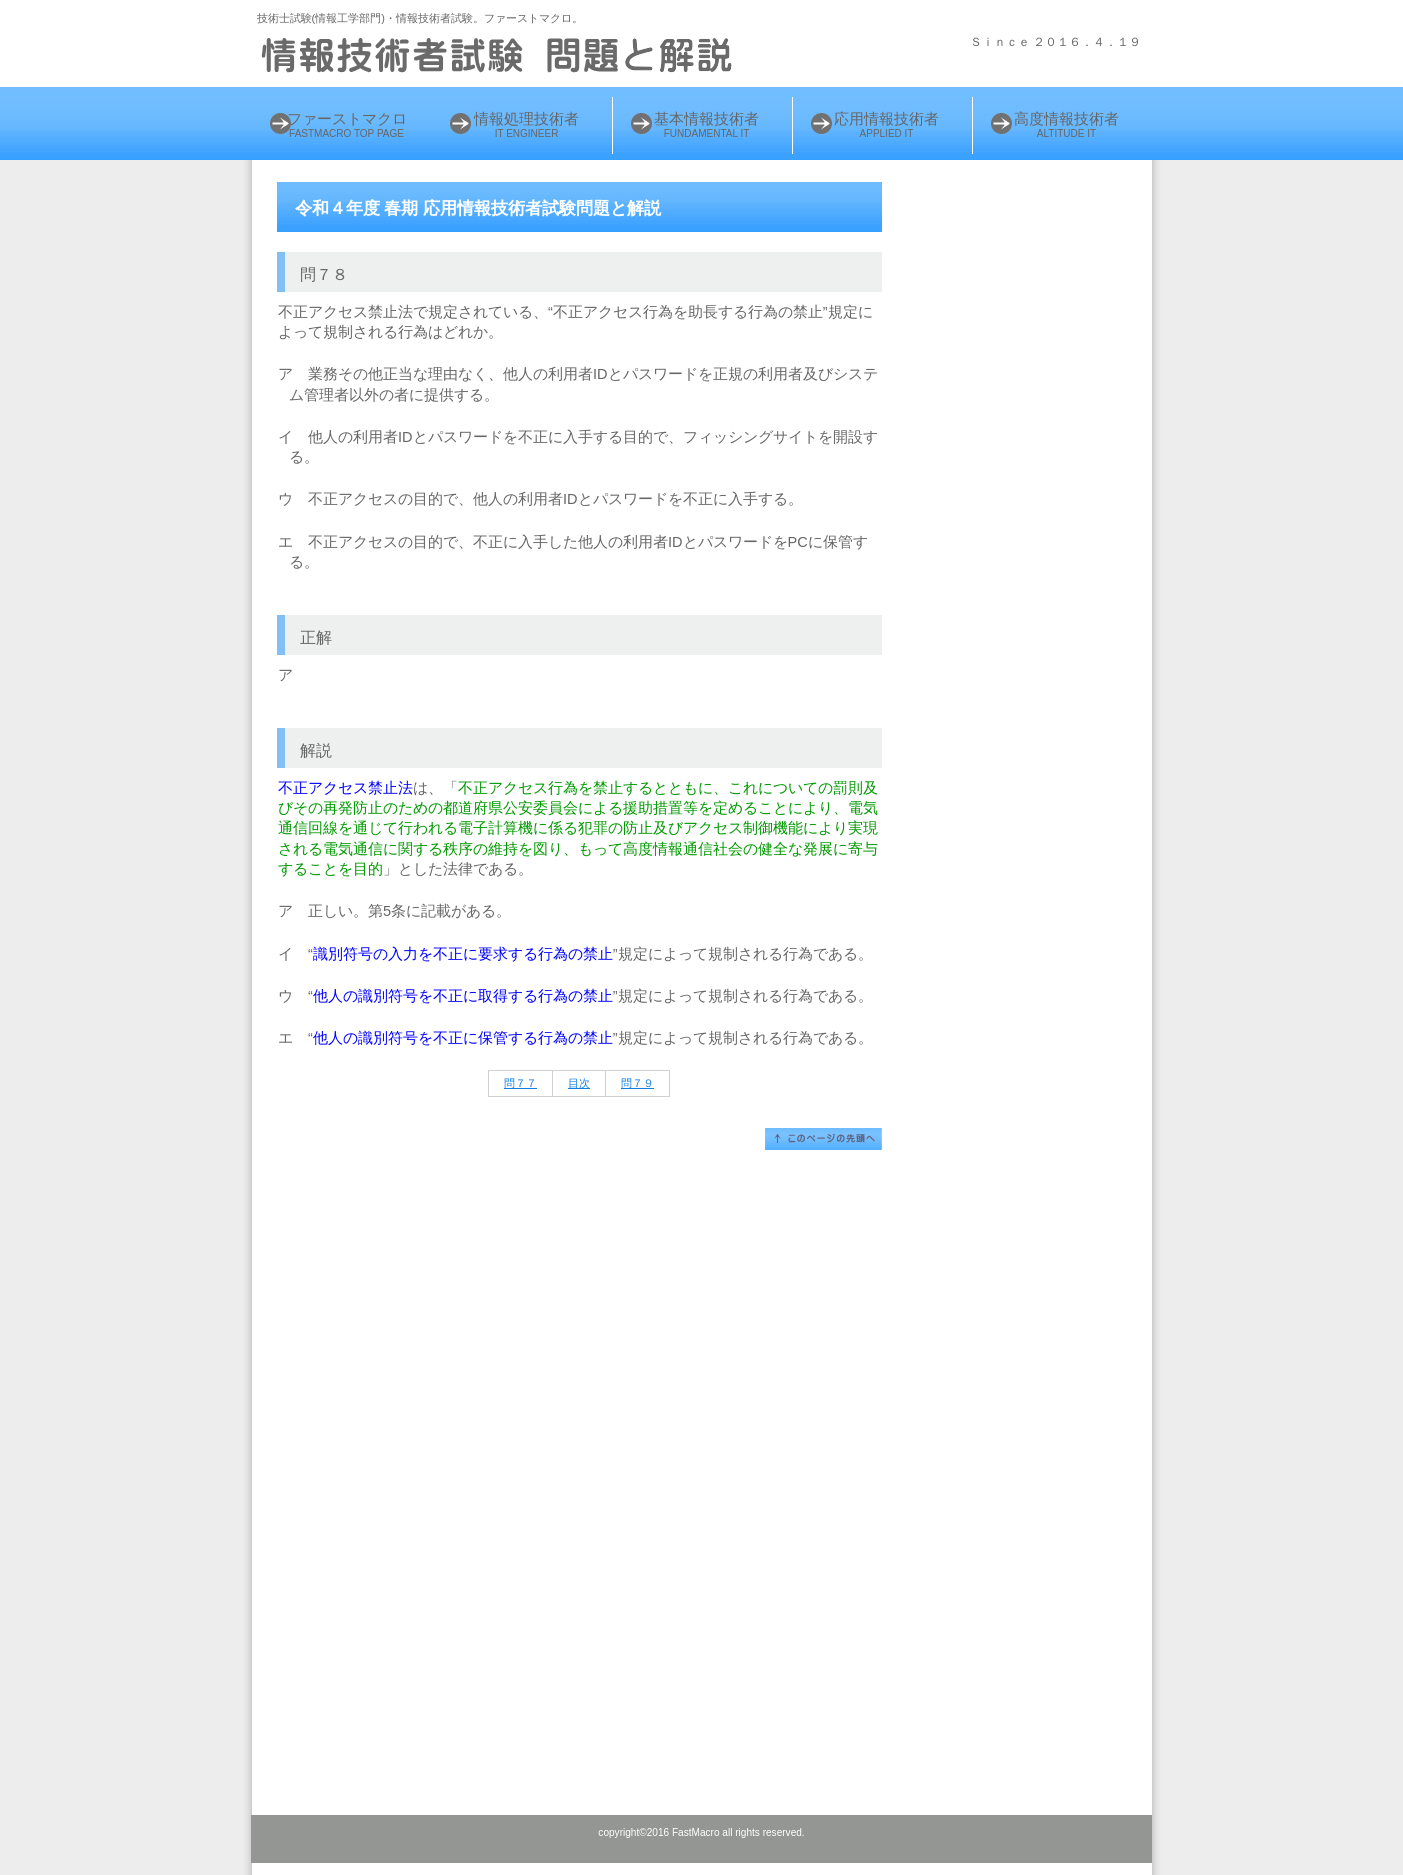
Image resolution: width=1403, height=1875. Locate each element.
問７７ (520, 1083)
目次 (579, 1083)
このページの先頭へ (823, 1139)
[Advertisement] (1034, 497)
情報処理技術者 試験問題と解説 (502, 55)
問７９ (637, 1083)
